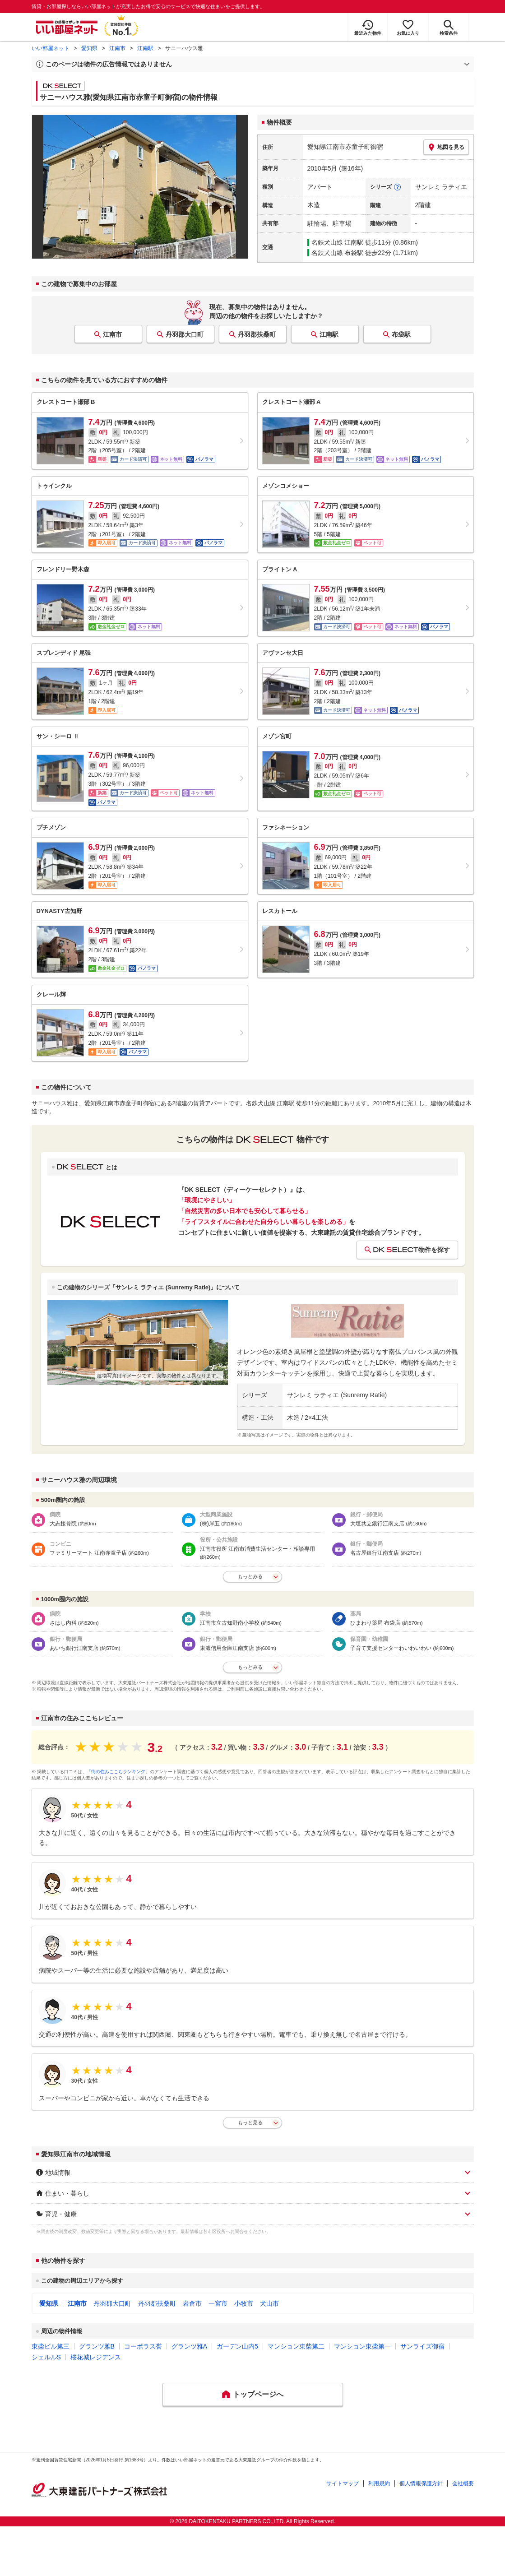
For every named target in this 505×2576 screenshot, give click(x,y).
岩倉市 (192, 2303)
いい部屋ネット (50, 48)
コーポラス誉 (143, 2346)
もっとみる (250, 1576)
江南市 (117, 48)
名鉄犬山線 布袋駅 (337, 252)
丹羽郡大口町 (185, 334)
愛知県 (89, 48)
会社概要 (463, 2483)
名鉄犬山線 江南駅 (337, 242)
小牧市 (243, 2303)
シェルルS (46, 2357)
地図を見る (446, 147)
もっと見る (250, 2122)
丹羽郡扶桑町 (257, 334)
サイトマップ (342, 2483)
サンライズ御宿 (422, 2346)
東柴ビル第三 (50, 2346)
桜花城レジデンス (95, 2357)
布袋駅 (401, 334)
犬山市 (269, 2303)
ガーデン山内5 (237, 2346)
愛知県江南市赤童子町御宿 (345, 146)
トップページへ (258, 2394)
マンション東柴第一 (362, 2346)
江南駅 (145, 48)
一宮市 (217, 2303)
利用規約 (379, 2483)
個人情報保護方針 (421, 2483)
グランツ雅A (189, 2346)
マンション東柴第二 (296, 2346)
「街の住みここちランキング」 (118, 1771)
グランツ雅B (97, 2346)
